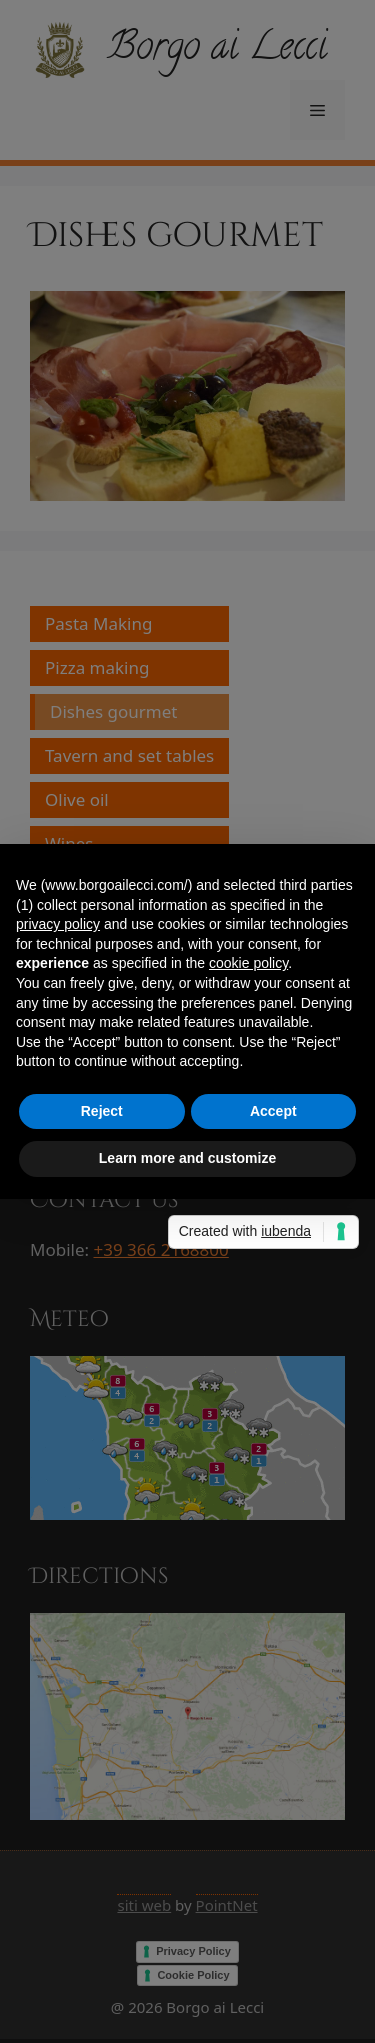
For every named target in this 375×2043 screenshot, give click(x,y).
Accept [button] (273, 1111)
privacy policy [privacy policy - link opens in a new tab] (58, 924)
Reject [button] (102, 1111)
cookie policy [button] (248, 963)
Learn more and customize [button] (187, 1158)
